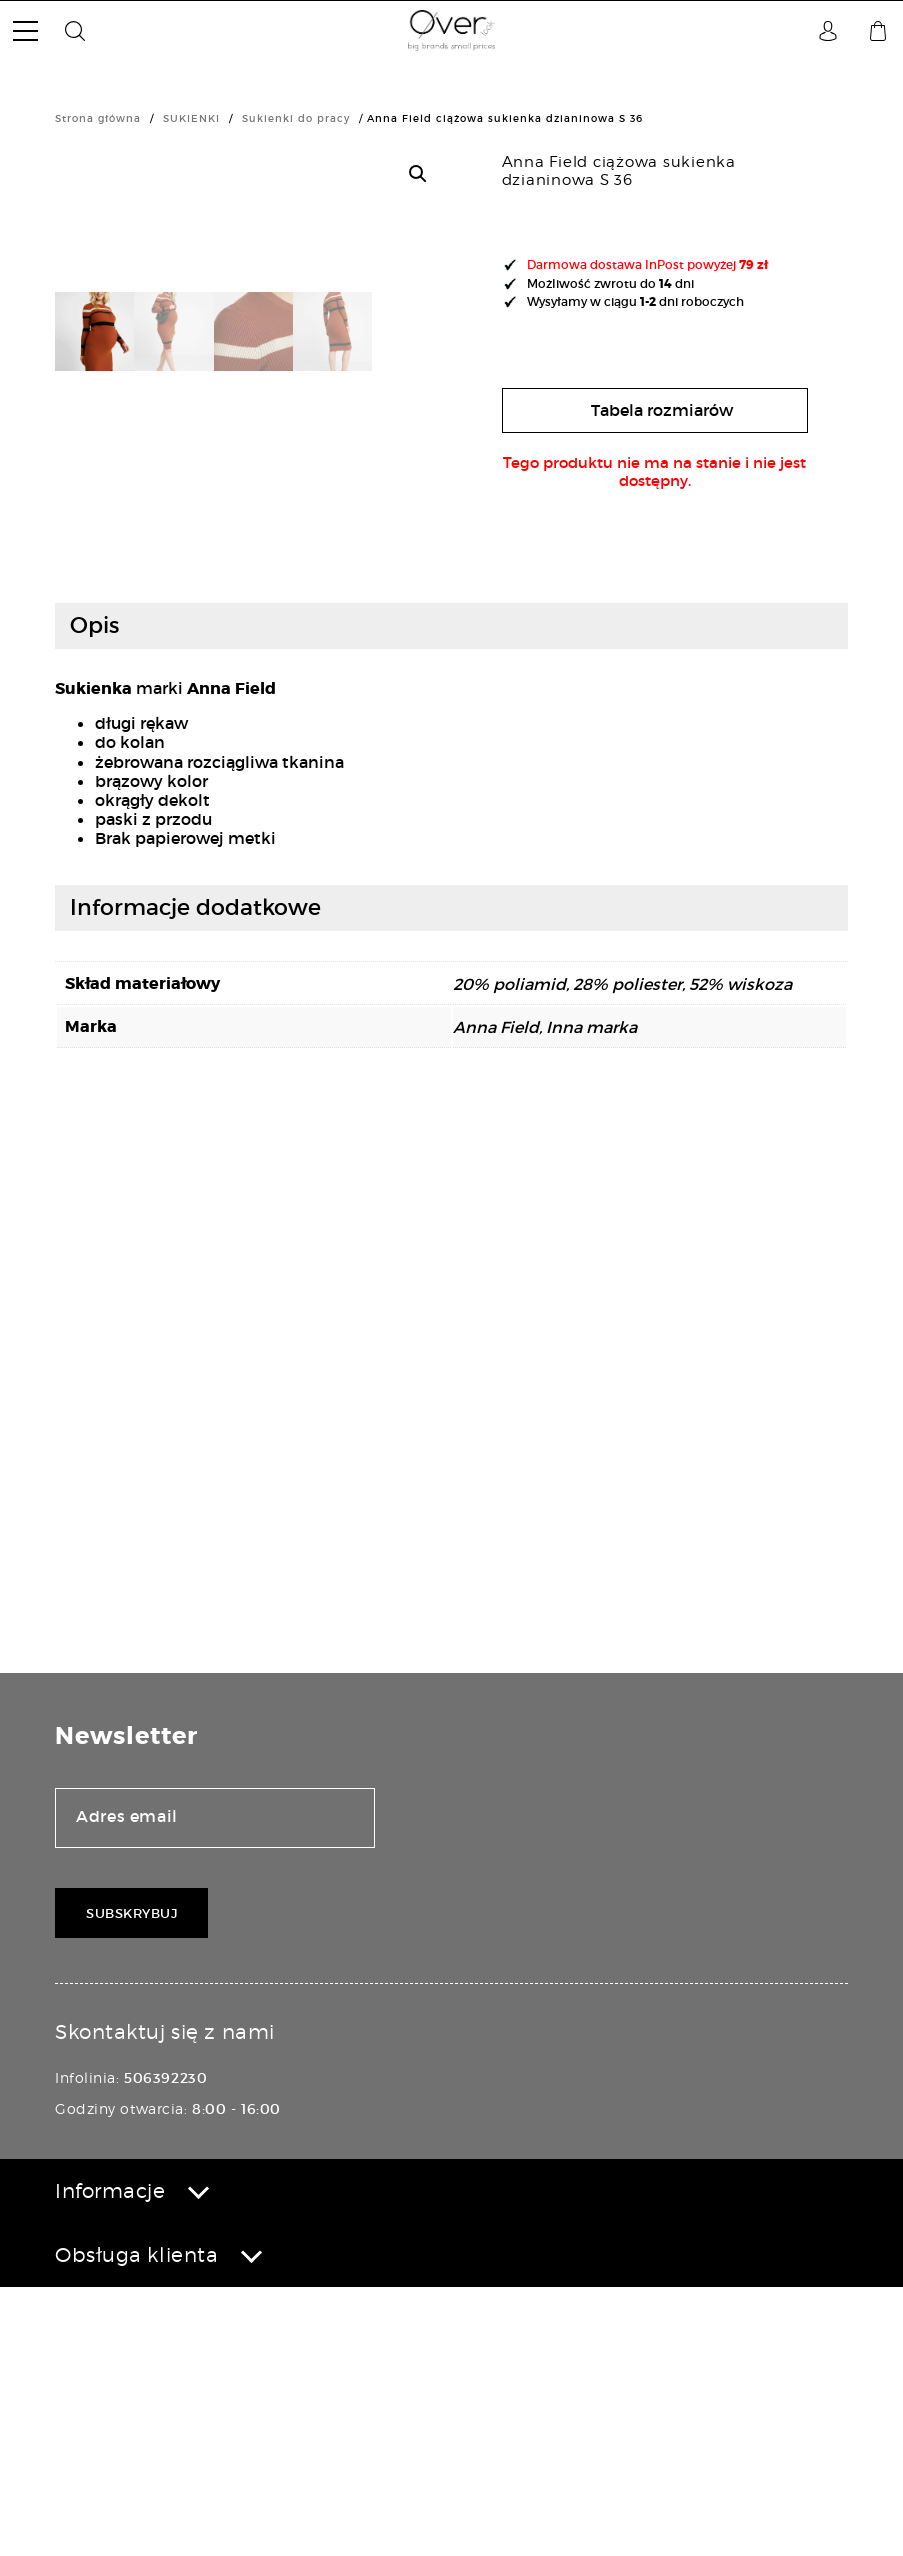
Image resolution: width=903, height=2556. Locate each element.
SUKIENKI (191, 118)
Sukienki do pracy (296, 118)
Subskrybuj (131, 2182)
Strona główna (98, 118)
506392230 (165, 2348)
